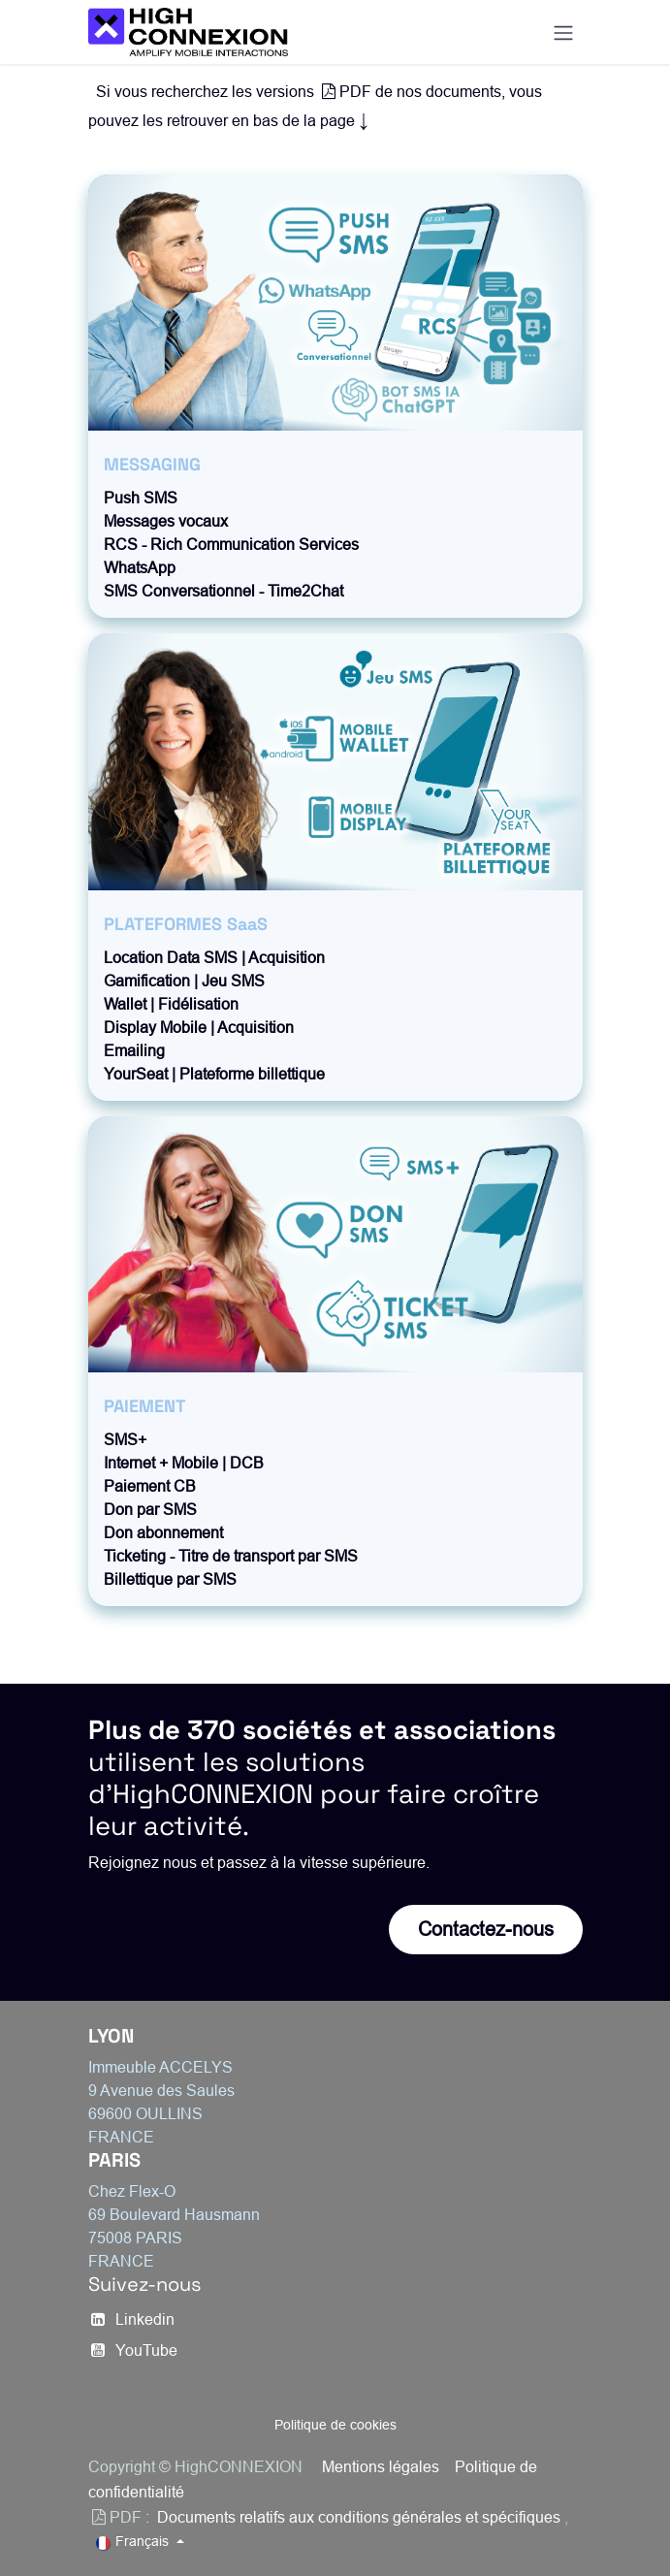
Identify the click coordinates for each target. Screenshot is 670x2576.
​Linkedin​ (145, 2319)
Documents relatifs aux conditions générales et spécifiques (360, 2517)
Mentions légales (380, 2466)
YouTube (146, 2350)
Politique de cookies (335, 2424)
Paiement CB (150, 1486)
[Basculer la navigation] (563, 32)
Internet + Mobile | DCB (184, 1462)
